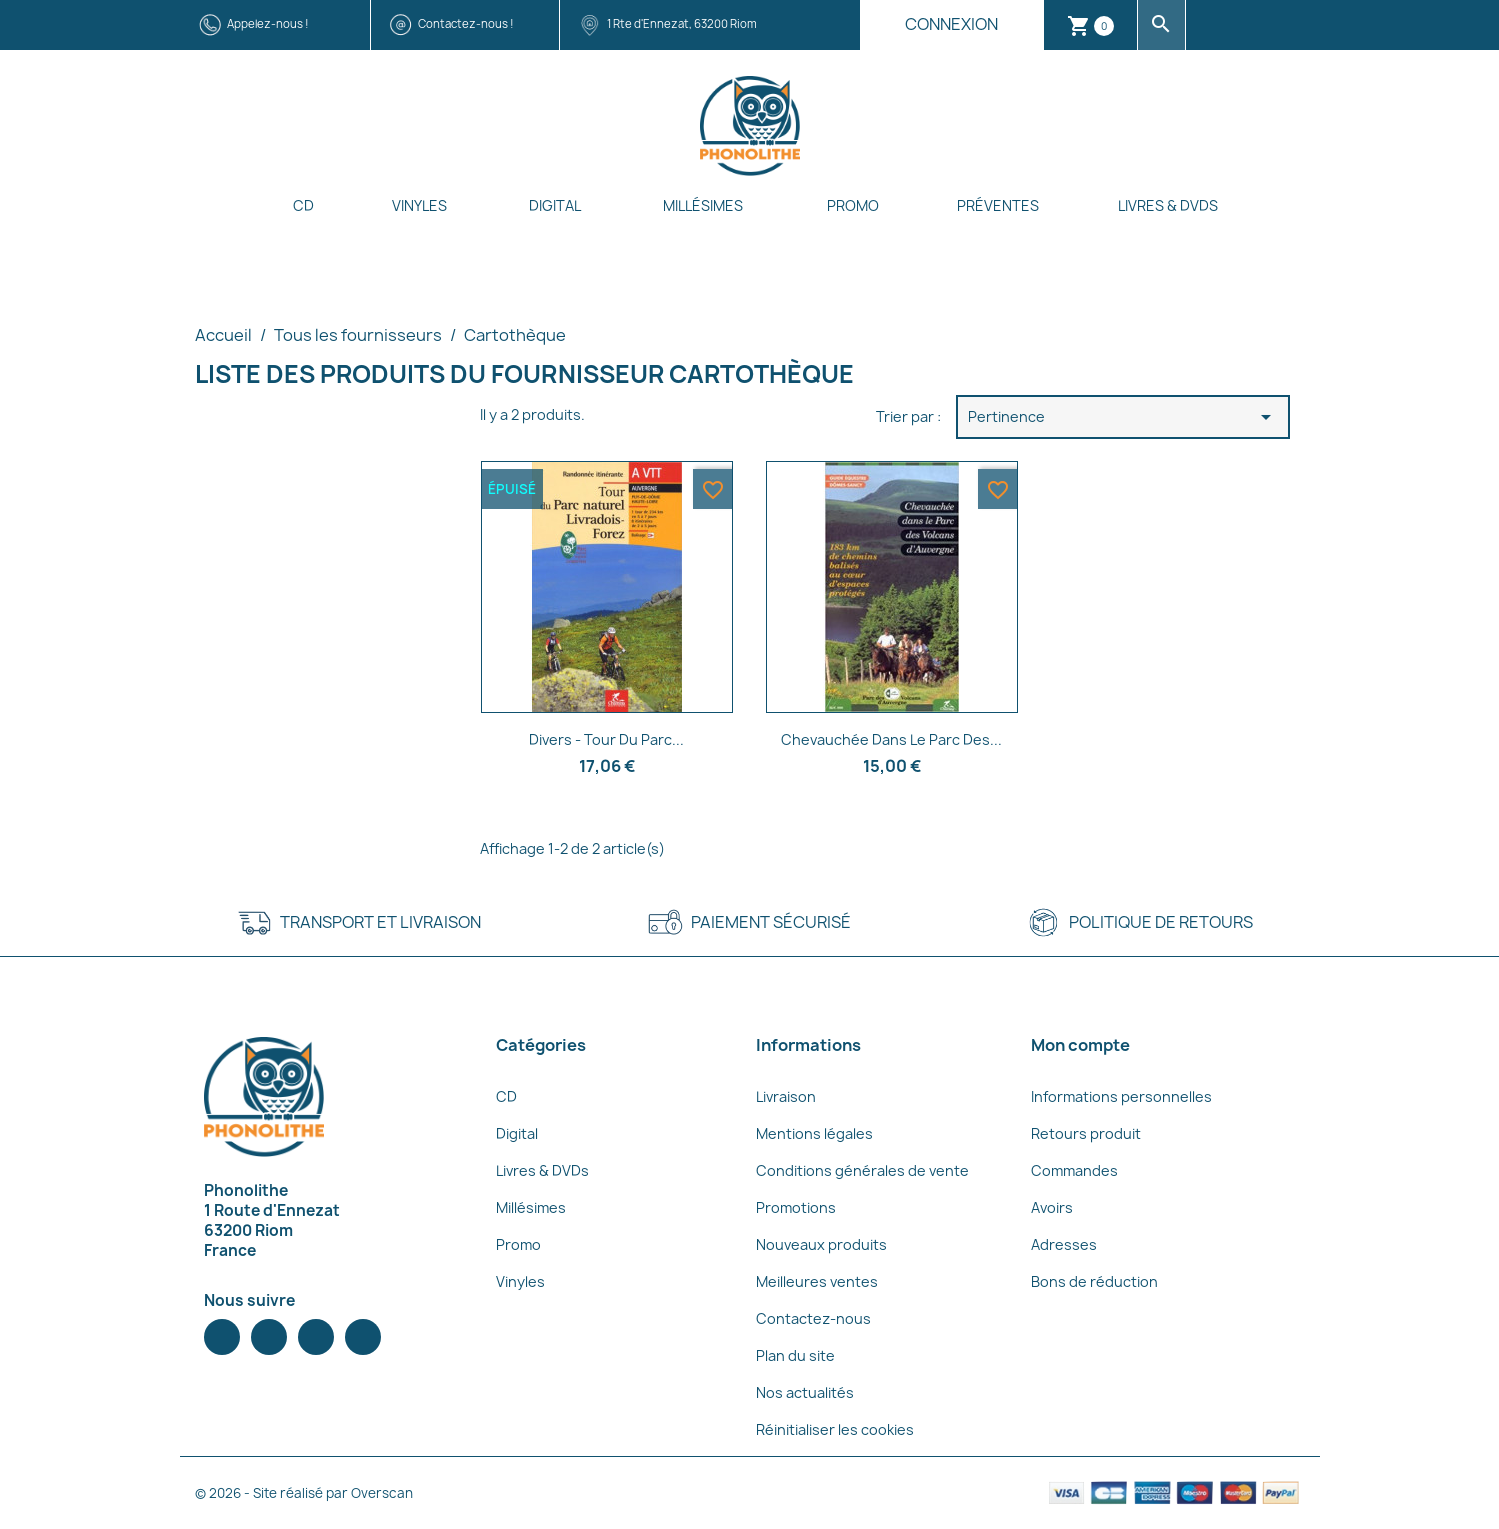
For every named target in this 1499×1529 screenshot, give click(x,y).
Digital (555, 205)
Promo (853, 205)
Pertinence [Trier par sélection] (1123, 417)
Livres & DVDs (1168, 205)
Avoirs (1052, 1207)
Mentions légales (814, 1133)
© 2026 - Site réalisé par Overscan (304, 1493)
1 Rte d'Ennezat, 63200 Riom (682, 23)
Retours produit (1086, 1133)
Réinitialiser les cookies (835, 1429)
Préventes (998, 205)
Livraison (786, 1096)
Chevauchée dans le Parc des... (891, 739)
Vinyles (419, 205)
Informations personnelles (1121, 1096)
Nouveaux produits (821, 1244)
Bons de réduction (1094, 1281)
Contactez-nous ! (466, 23)
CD (303, 205)
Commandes (1074, 1170)
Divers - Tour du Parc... (606, 739)
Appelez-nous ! (268, 23)
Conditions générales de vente (862, 1170)
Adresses (1064, 1244)
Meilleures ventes (817, 1281)
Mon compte (1080, 1045)
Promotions (796, 1207)
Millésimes (703, 205)
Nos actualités (805, 1392)
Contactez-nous (813, 1318)
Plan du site (795, 1355)
